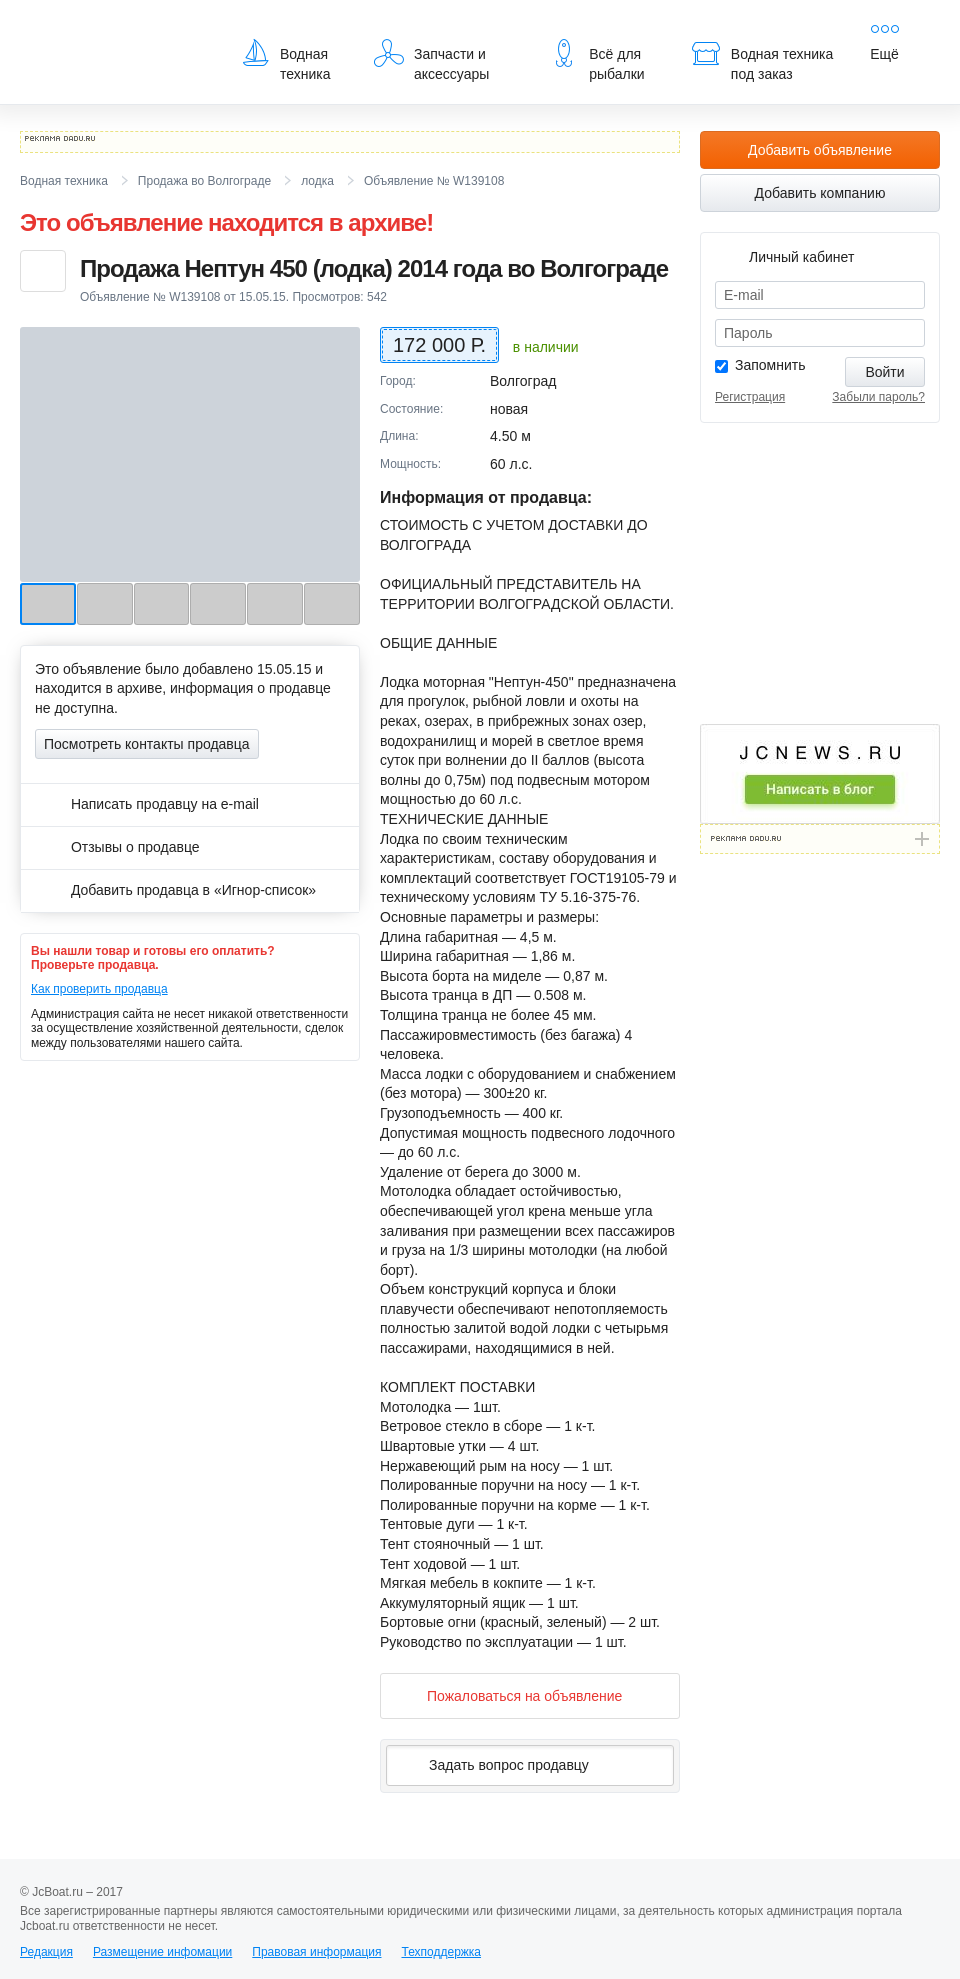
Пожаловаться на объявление (508, 1695)
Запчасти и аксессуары (431, 60)
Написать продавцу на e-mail (147, 804)
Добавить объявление (820, 150)
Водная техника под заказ (762, 60)
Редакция (46, 1952)
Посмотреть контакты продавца (147, 744)
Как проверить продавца (99, 989)
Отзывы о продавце (117, 847)
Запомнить (770, 365)
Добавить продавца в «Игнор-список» (175, 890)
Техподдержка (441, 1952)
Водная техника (285, 60)
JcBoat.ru (116, 30)
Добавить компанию (820, 193)
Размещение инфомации (162, 1952)
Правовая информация (316, 1952)
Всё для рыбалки (596, 60)
